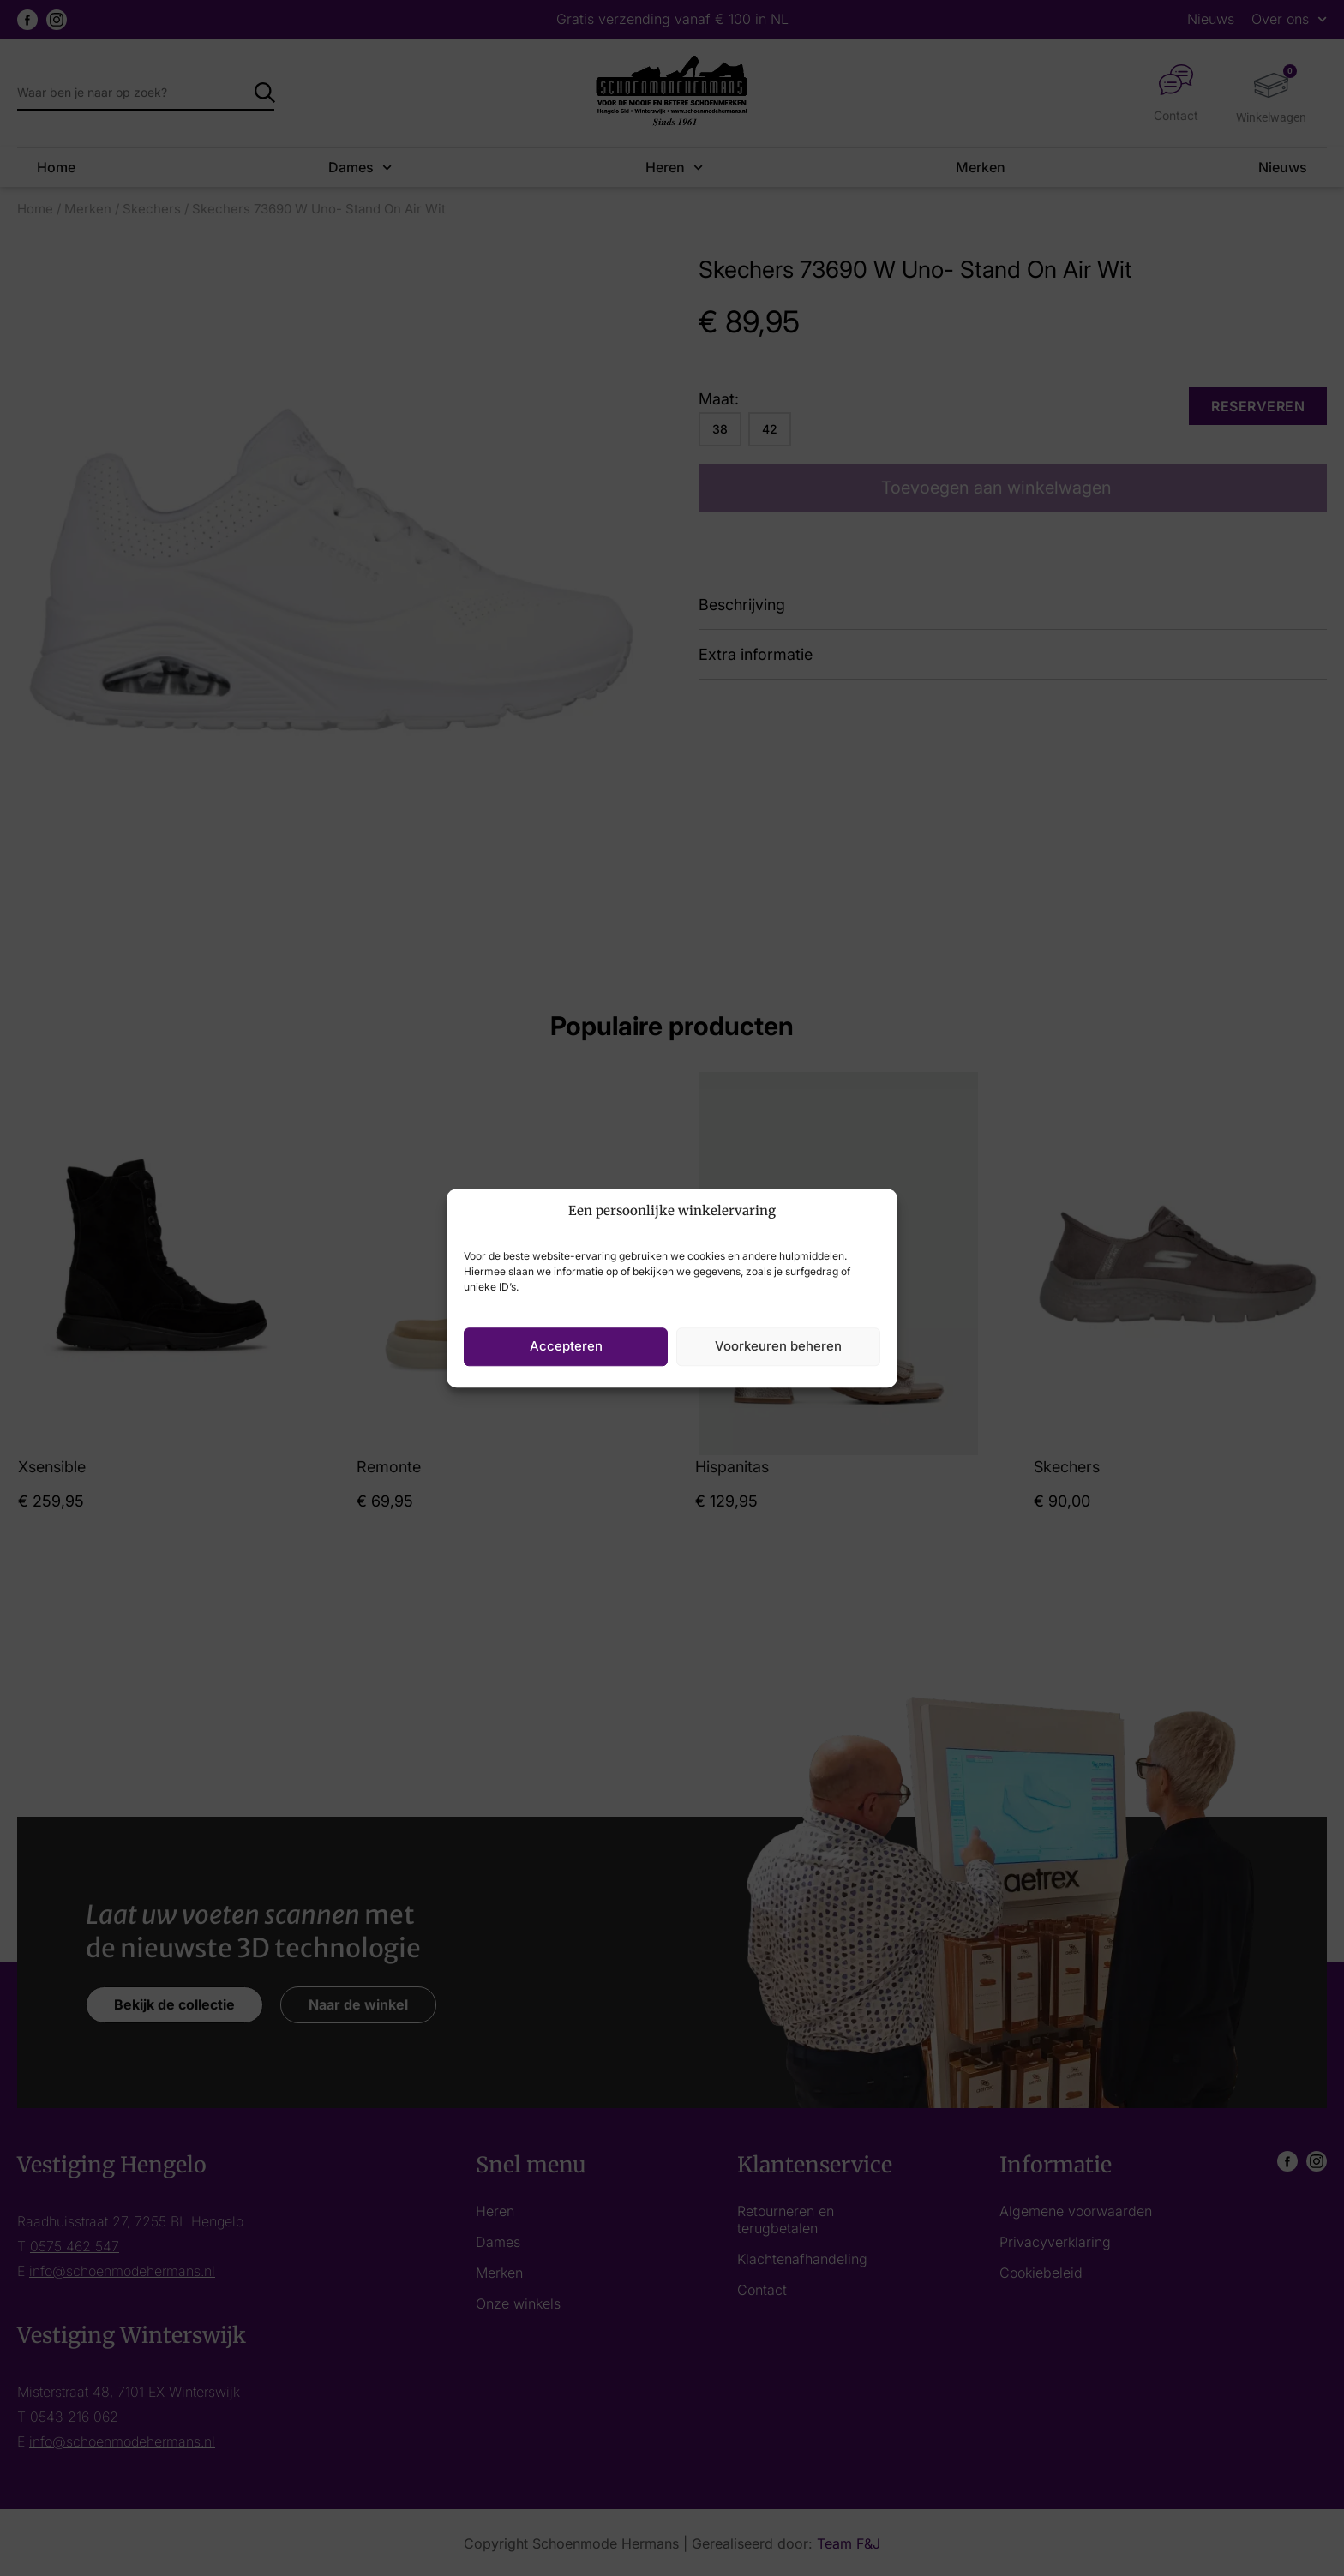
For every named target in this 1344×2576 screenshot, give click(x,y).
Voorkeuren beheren (778, 1346)
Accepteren (566, 1346)
